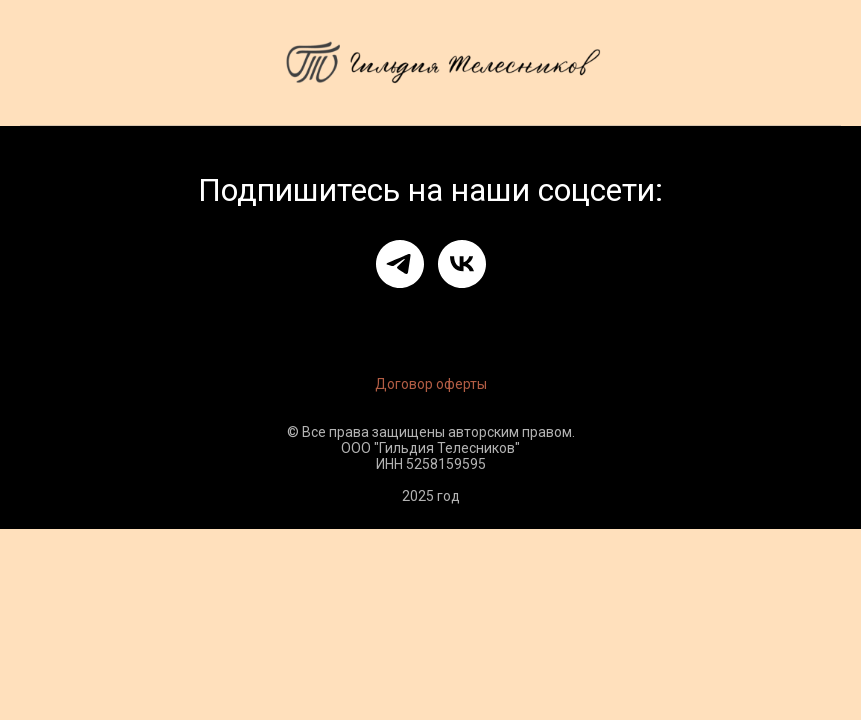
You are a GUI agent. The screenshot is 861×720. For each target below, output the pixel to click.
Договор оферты (431, 384)
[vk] (462, 264)
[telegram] (400, 264)
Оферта (184, 317)
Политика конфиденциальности (592, 317)
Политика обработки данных (345, 317)
